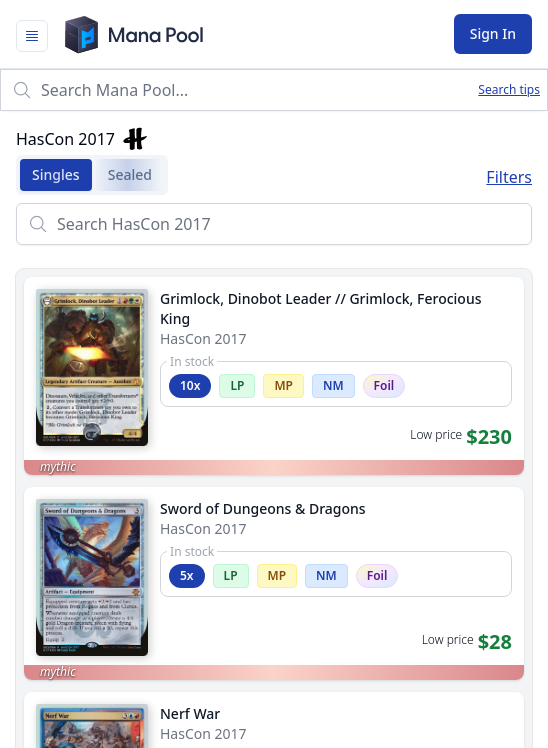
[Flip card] (92, 432)
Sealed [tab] (124, 175)
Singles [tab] (50, 175)
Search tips (509, 90)
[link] (274, 376)
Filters (509, 177)
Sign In (493, 33)
